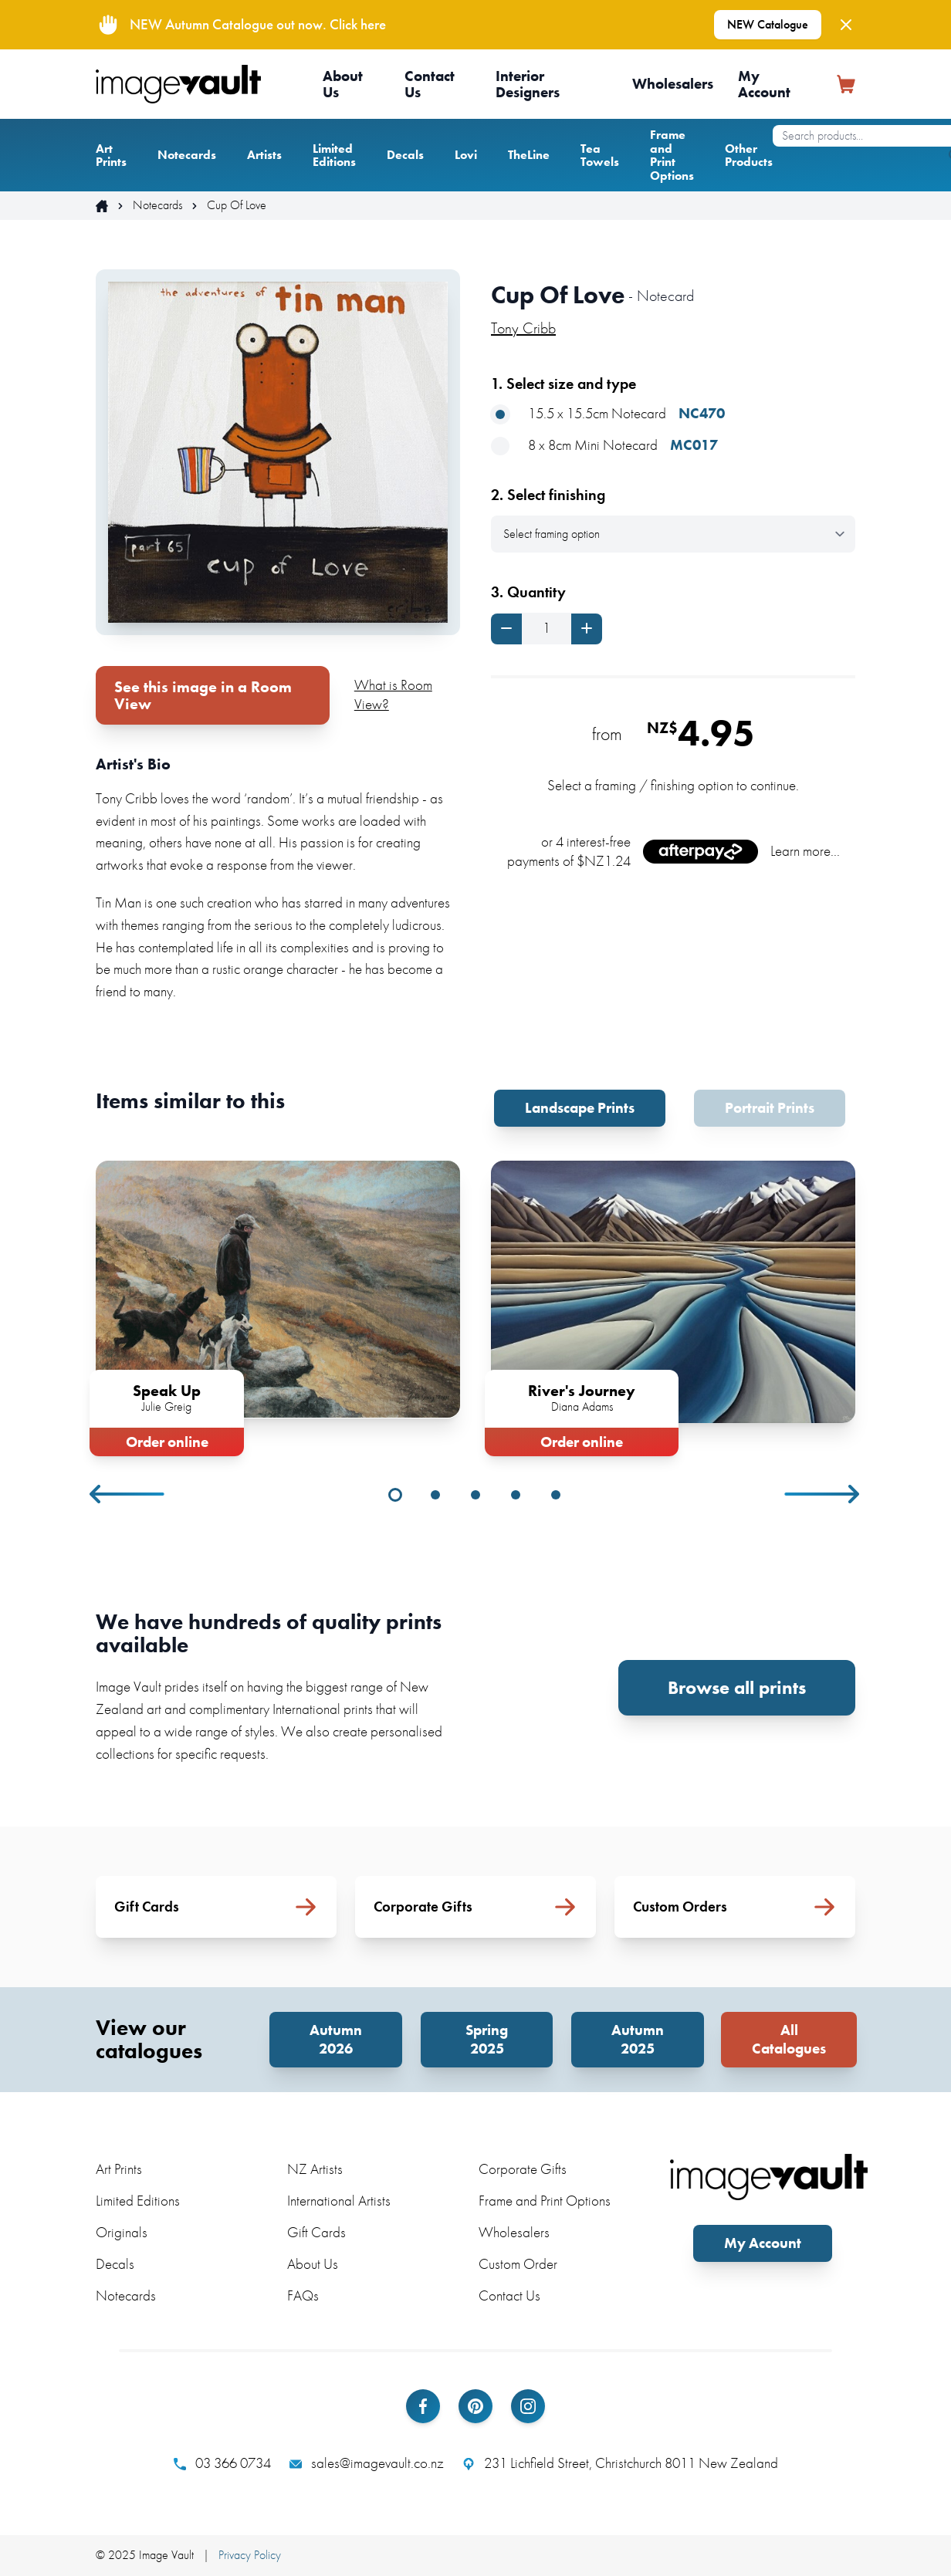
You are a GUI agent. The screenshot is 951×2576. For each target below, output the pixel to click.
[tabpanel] (278, 1305)
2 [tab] (435, 1494)
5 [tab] (555, 1494)
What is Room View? (393, 694)
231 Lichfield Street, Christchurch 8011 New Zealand (620, 2463)
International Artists (339, 2200)
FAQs (303, 2295)
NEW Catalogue (767, 24)
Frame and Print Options (672, 155)
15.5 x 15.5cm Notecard (608, 414)
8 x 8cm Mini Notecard (604, 445)
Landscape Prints (580, 1107)
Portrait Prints (769, 1107)
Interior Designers (528, 84)
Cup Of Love (236, 205)
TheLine (529, 155)
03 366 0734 (222, 2463)
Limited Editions (334, 155)
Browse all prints (737, 1687)
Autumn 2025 (637, 2039)
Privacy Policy (249, 2555)
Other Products (749, 155)
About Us (343, 84)
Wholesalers (672, 84)
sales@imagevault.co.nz (366, 2463)
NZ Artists (315, 2169)
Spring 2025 (486, 2039)
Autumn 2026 (336, 2039)
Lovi (466, 155)
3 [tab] (475, 1494)
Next (822, 1494)
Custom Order (518, 2263)
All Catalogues (789, 2039)
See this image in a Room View (203, 695)
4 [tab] (515, 1494)
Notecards (186, 155)
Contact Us (429, 84)
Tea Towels (599, 155)
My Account (764, 84)
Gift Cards (316, 2232)
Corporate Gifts (523, 2169)
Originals (121, 2232)
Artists (264, 155)
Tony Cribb (523, 328)
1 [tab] (395, 1495)
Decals (405, 155)
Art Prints (111, 155)
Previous (128, 1494)
